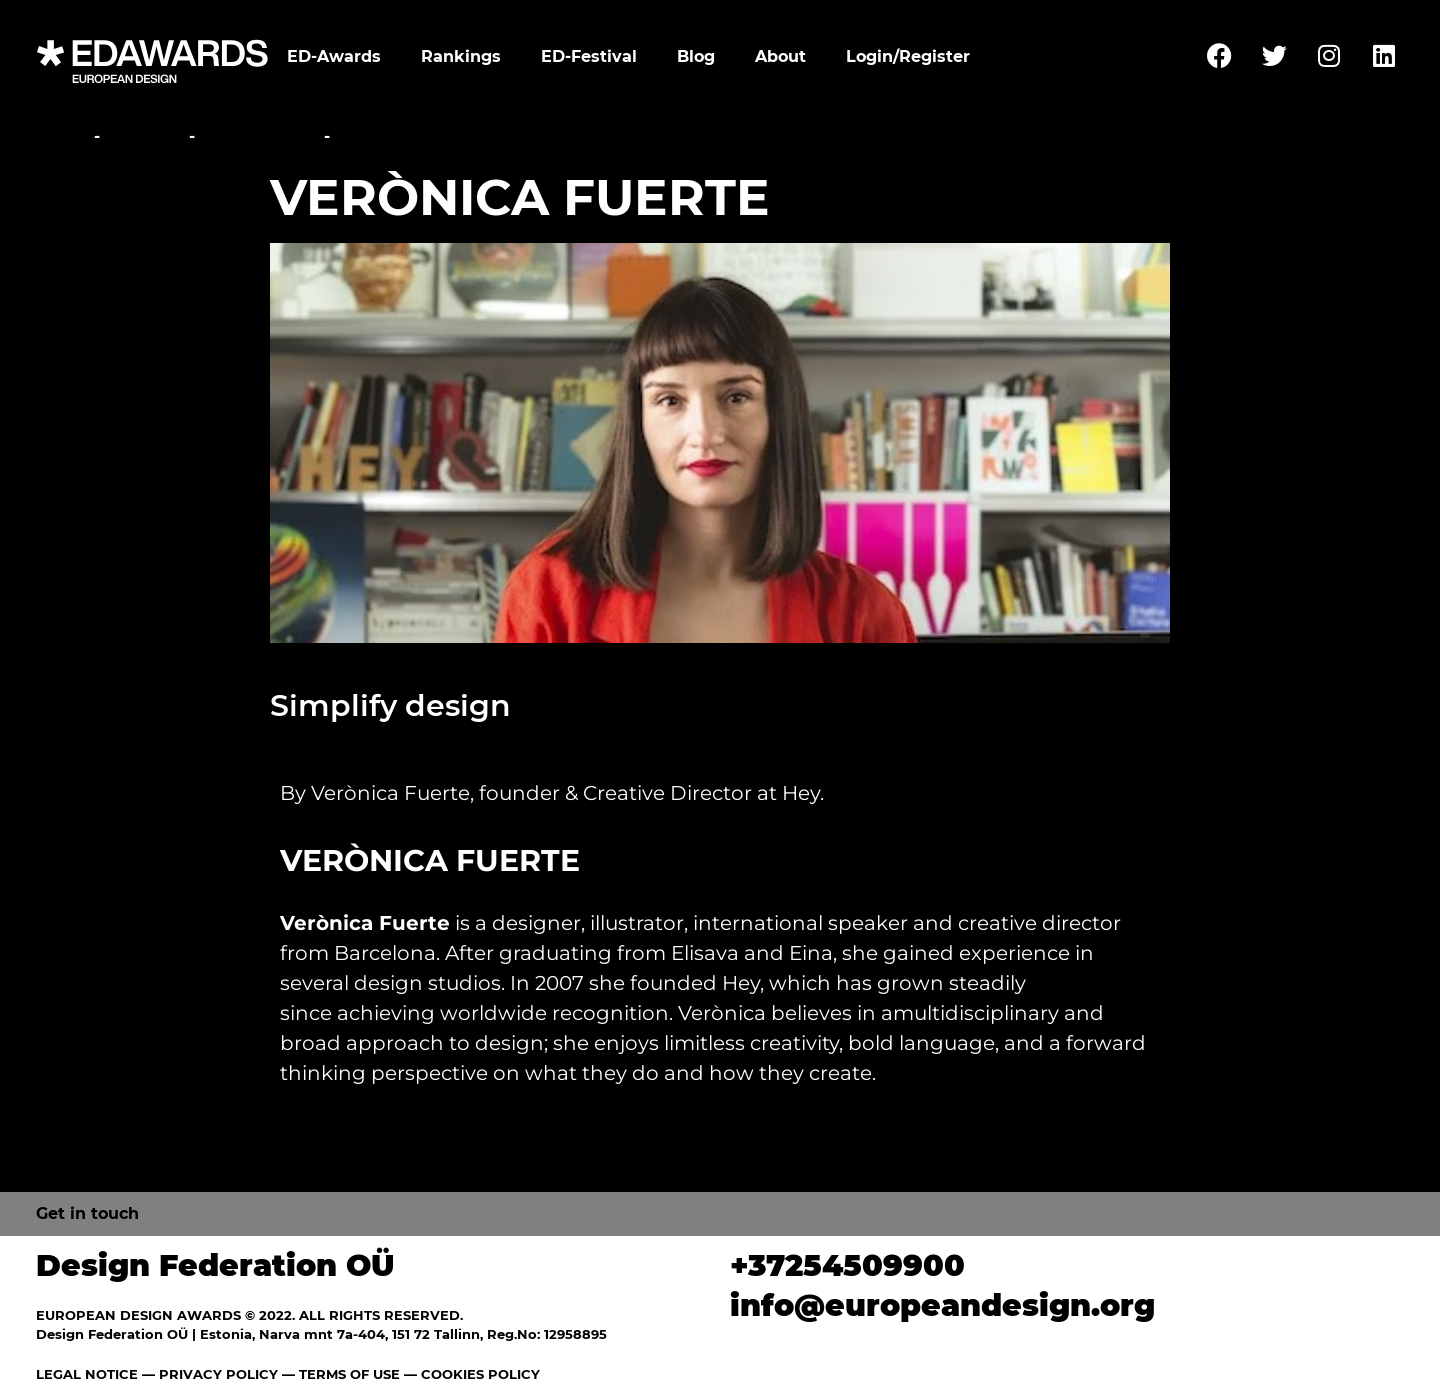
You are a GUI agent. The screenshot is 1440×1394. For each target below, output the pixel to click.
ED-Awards (334, 56)
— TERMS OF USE (341, 1374)
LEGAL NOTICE (87, 1374)
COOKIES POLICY (480, 1374)
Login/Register (908, 56)
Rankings (461, 56)
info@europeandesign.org (942, 1305)
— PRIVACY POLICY (208, 1374)
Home (62, 136)
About (780, 56)
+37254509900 (847, 1265)
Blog (696, 56)
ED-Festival (589, 56)
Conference (259, 136)
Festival (144, 136)
